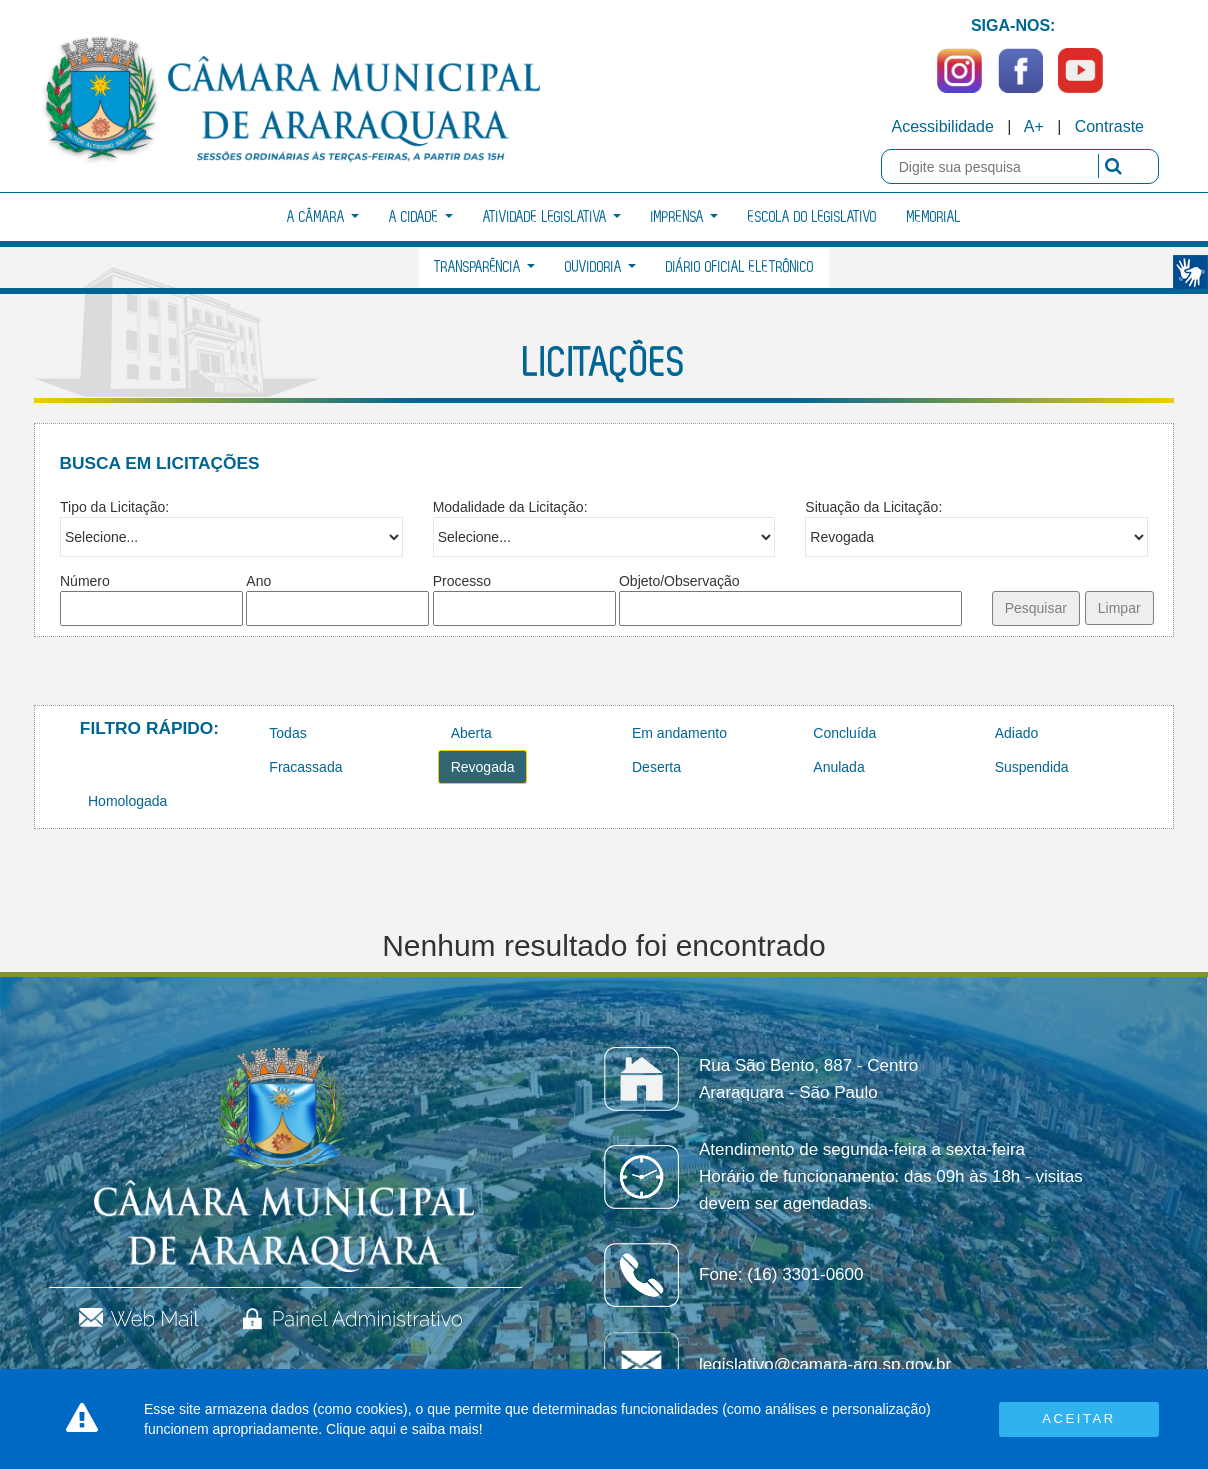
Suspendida (1032, 767)
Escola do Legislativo (812, 217)
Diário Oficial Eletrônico (740, 267)
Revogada (483, 767)
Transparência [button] (484, 267)
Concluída (844, 733)
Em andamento (679, 733)
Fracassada (305, 767)
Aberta (471, 733)
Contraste (1109, 126)
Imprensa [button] (684, 217)
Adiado (1017, 733)
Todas (287, 733)
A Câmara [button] (323, 217)
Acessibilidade (943, 126)
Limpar (1119, 608)
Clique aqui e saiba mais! (404, 1429)
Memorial (934, 217)
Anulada (838, 767)
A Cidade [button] (421, 217)
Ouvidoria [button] (600, 267)
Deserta (656, 767)
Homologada (127, 801)
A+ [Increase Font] (1034, 126)
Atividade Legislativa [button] (552, 217)
